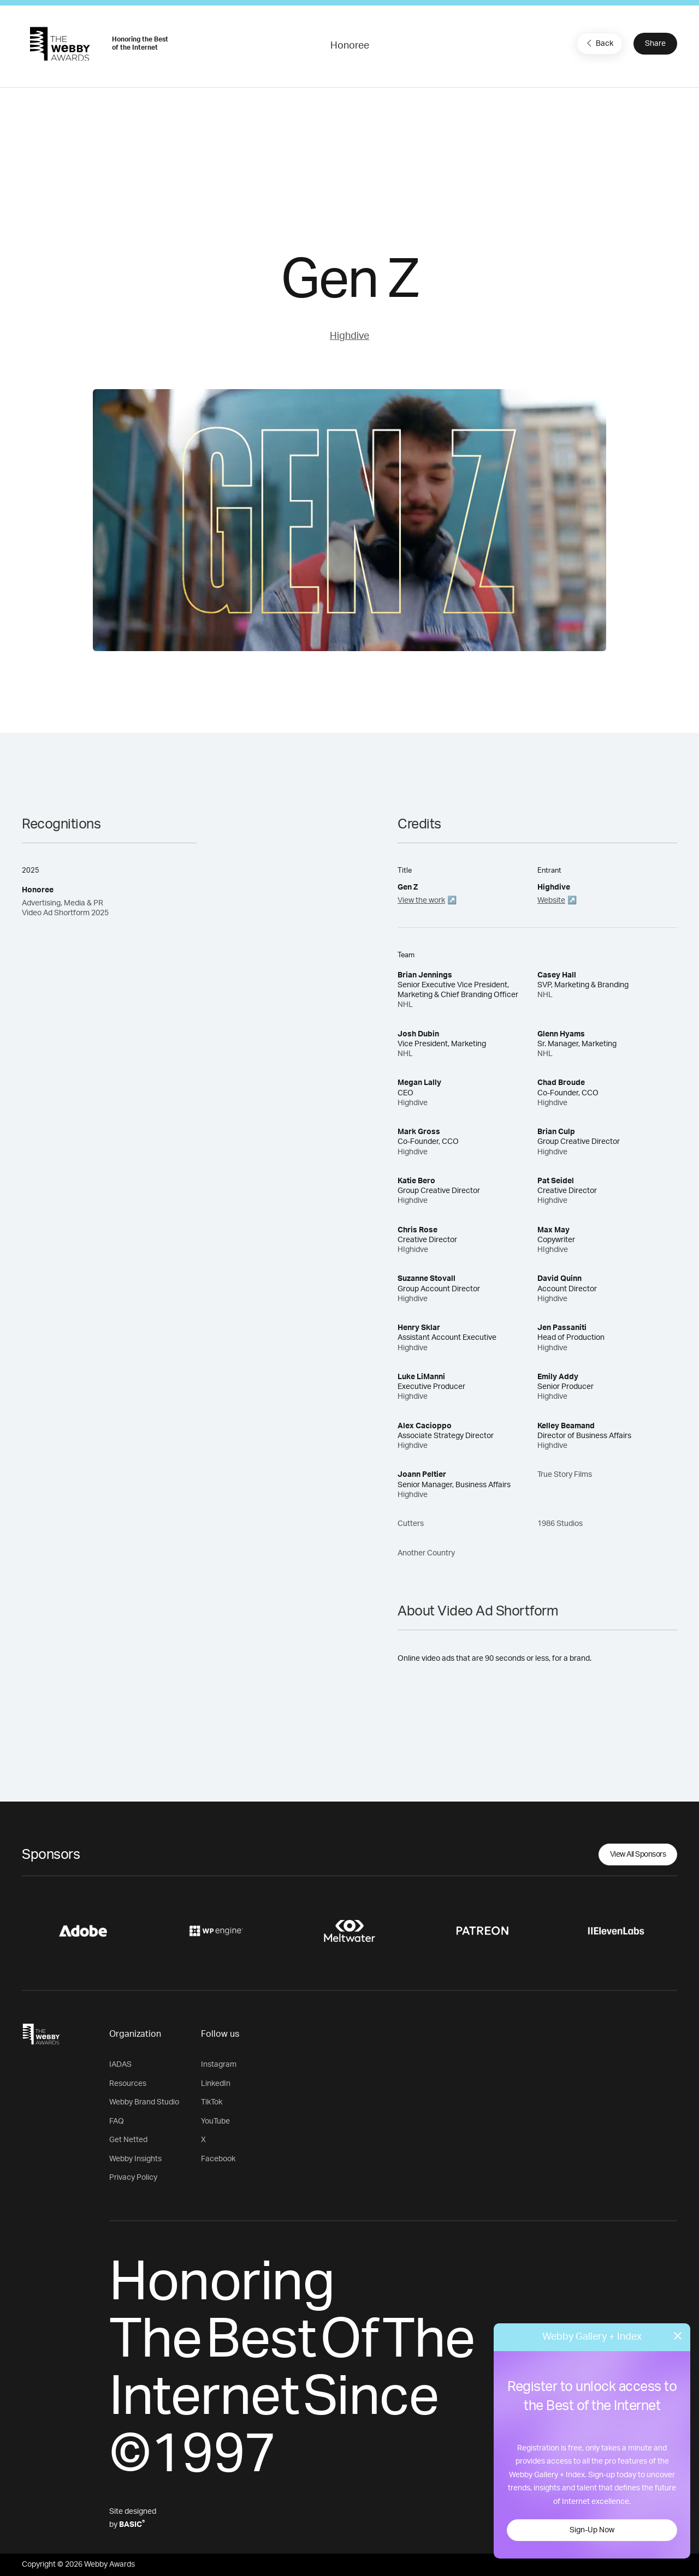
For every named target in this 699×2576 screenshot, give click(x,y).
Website (551, 900)
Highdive (349, 336)
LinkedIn (215, 2084)
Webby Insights (135, 2159)
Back (598, 43)
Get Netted (128, 2140)
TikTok (211, 2102)
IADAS (120, 2064)
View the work (421, 900)
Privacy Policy (133, 2177)
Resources (127, 2084)
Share (655, 43)
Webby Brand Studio (144, 2102)
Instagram (218, 2064)
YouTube (215, 2121)
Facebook (218, 2159)
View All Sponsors (638, 1854)
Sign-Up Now (592, 2530)
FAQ (116, 2121)
